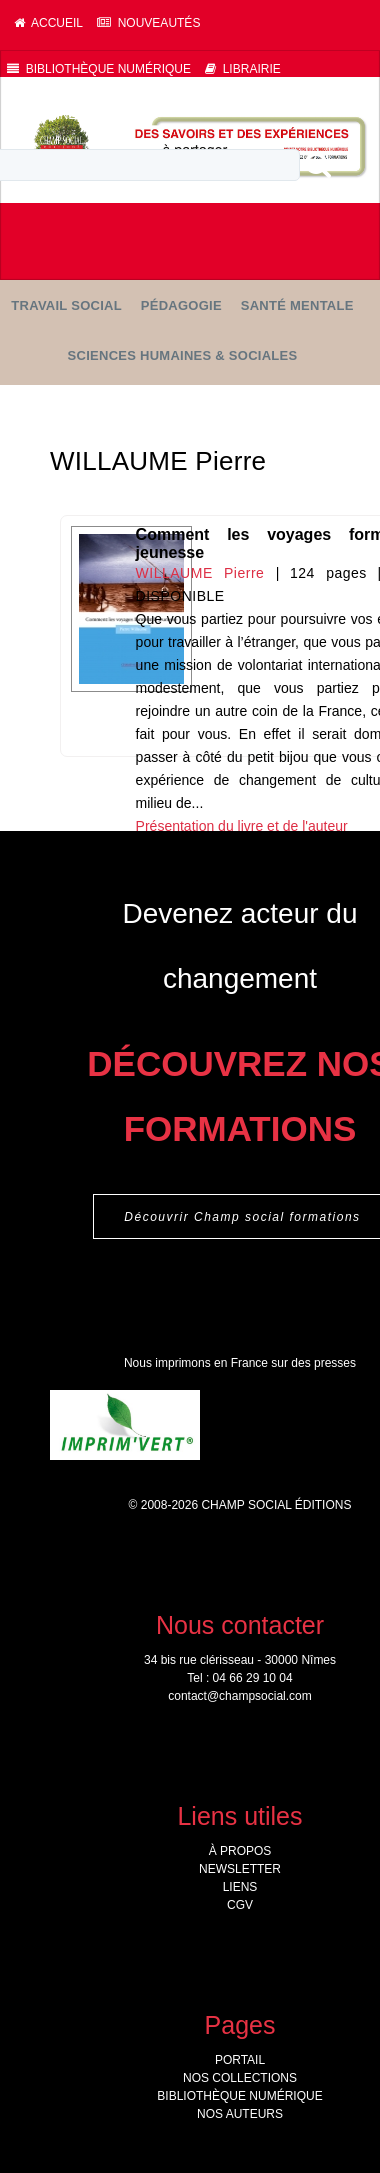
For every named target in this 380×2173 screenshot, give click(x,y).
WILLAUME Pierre (200, 573)
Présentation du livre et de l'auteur (242, 826)
